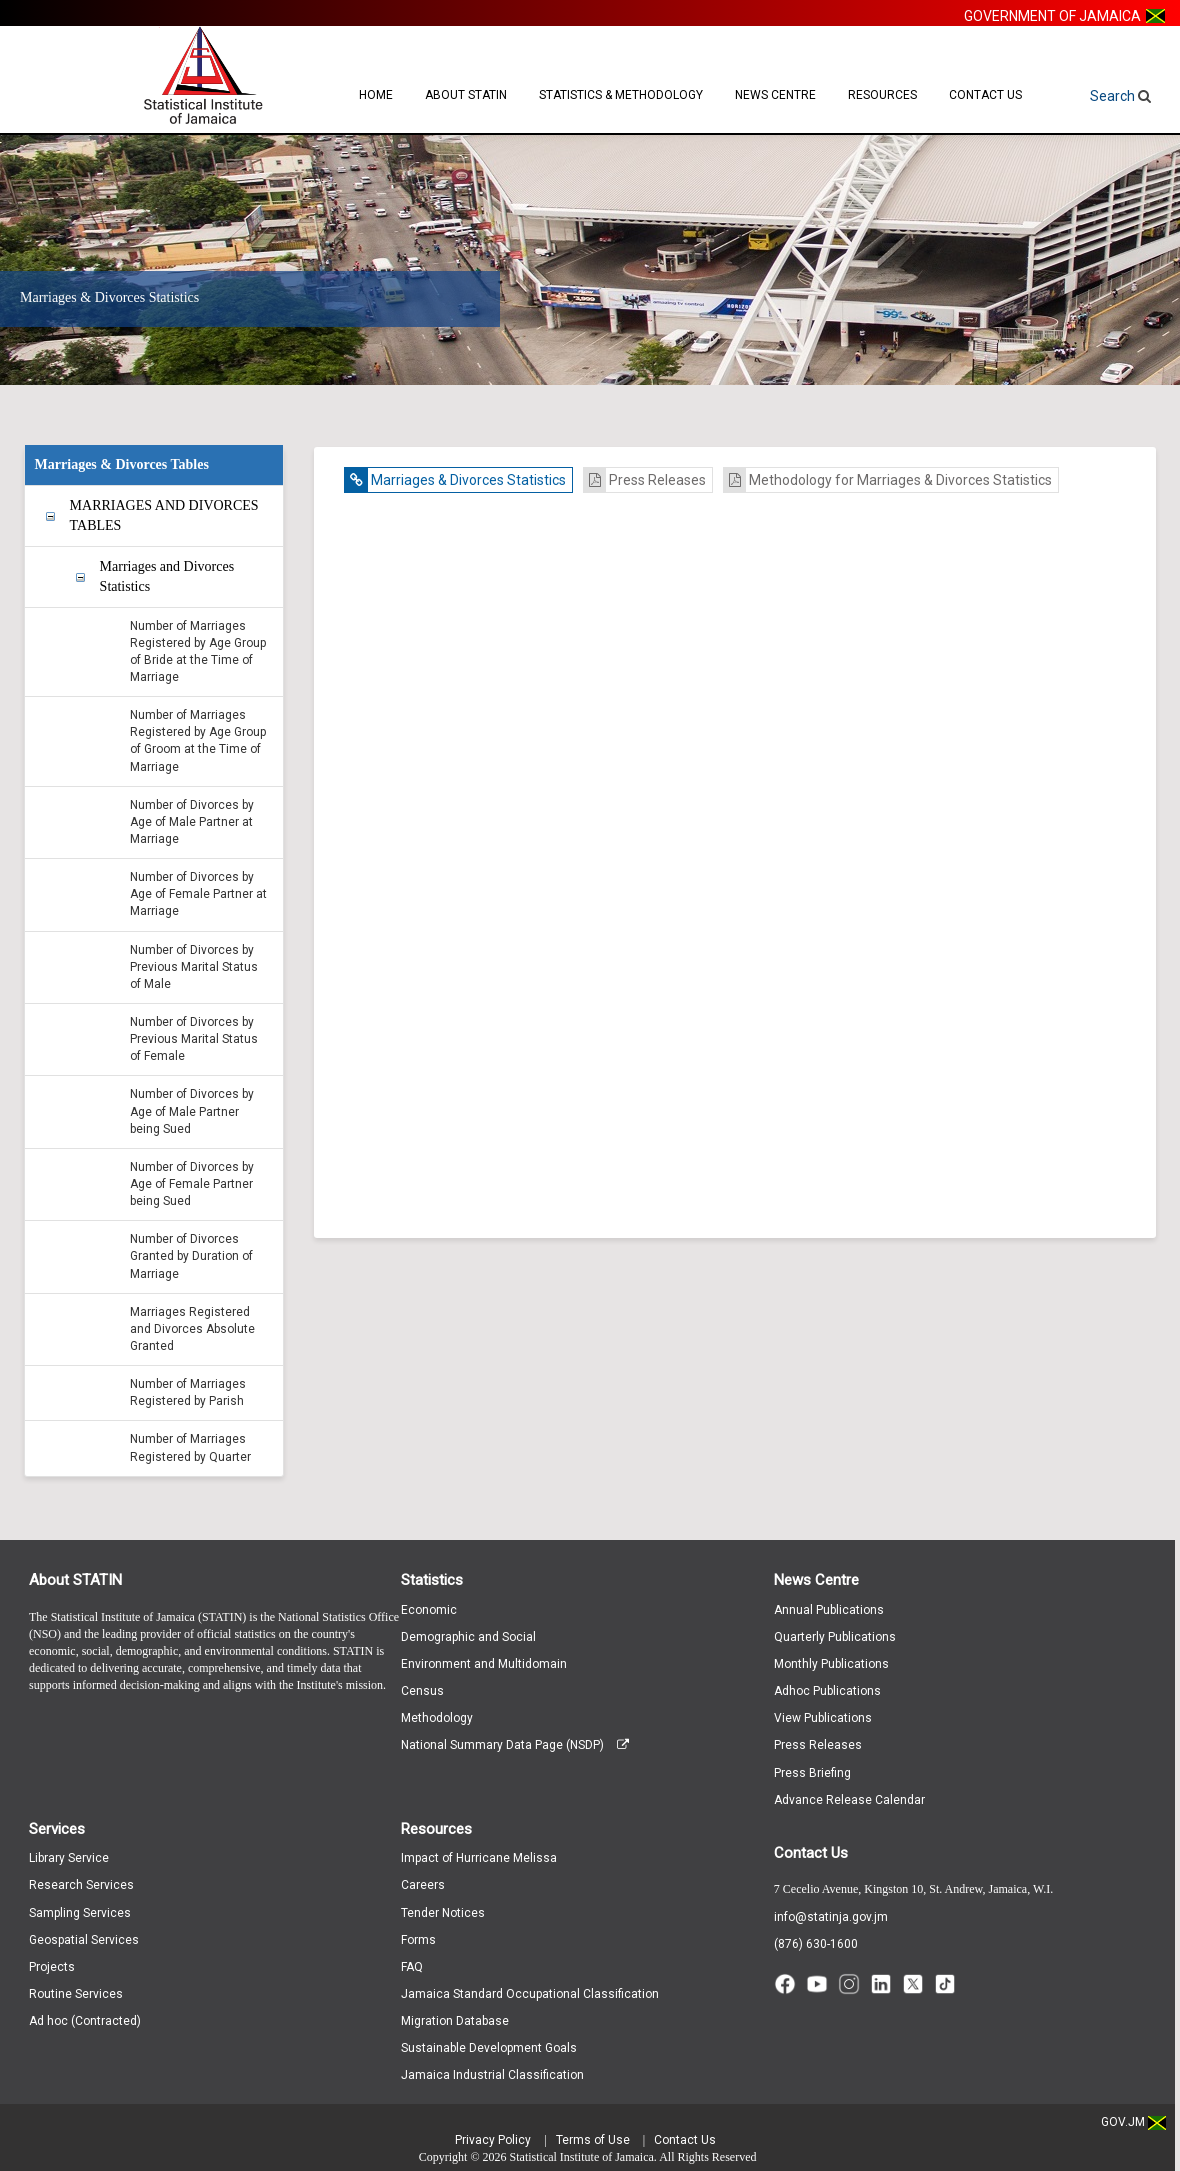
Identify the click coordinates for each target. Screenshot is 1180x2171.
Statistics (432, 1580)
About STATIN (466, 95)
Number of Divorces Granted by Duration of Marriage (191, 1256)
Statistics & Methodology (621, 95)
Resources (882, 95)
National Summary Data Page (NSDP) (515, 1745)
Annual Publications (829, 1610)
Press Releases (645, 480)
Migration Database (455, 2021)
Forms (418, 1940)
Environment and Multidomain (484, 1664)
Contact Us (985, 95)
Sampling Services (80, 1913)
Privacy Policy (493, 2140)
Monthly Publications (831, 1664)
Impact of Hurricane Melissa (479, 1858)
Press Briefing (812, 1773)
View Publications (823, 1718)
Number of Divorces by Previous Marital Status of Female (194, 1039)
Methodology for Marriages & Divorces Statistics (888, 480)
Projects (52, 1967)
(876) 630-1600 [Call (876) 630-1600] (816, 1944)
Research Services (81, 1885)
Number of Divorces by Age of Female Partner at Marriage (198, 894)
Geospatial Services (84, 1940)
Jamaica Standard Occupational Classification (530, 1994)
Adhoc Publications (827, 1691)
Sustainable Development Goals (489, 2048)
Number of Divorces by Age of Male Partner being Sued (192, 1111)
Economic (429, 1610)
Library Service (69, 1858)
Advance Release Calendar (849, 1800)
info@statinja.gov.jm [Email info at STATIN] (831, 1917)
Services (57, 1829)
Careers (423, 1885)
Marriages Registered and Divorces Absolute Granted (192, 1329)
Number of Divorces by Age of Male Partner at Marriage (192, 822)
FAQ (412, 1967)
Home (376, 95)
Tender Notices (443, 1913)
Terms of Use (593, 2140)
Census (422, 1691)
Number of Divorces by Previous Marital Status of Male (194, 967)
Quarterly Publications (835, 1637)
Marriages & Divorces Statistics (455, 480)
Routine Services (76, 1994)
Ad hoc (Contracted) (85, 2021)
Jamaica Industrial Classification (492, 2075)
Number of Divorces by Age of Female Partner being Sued (192, 1184)
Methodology (437, 1718)
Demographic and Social (468, 1637)
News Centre (775, 95)
